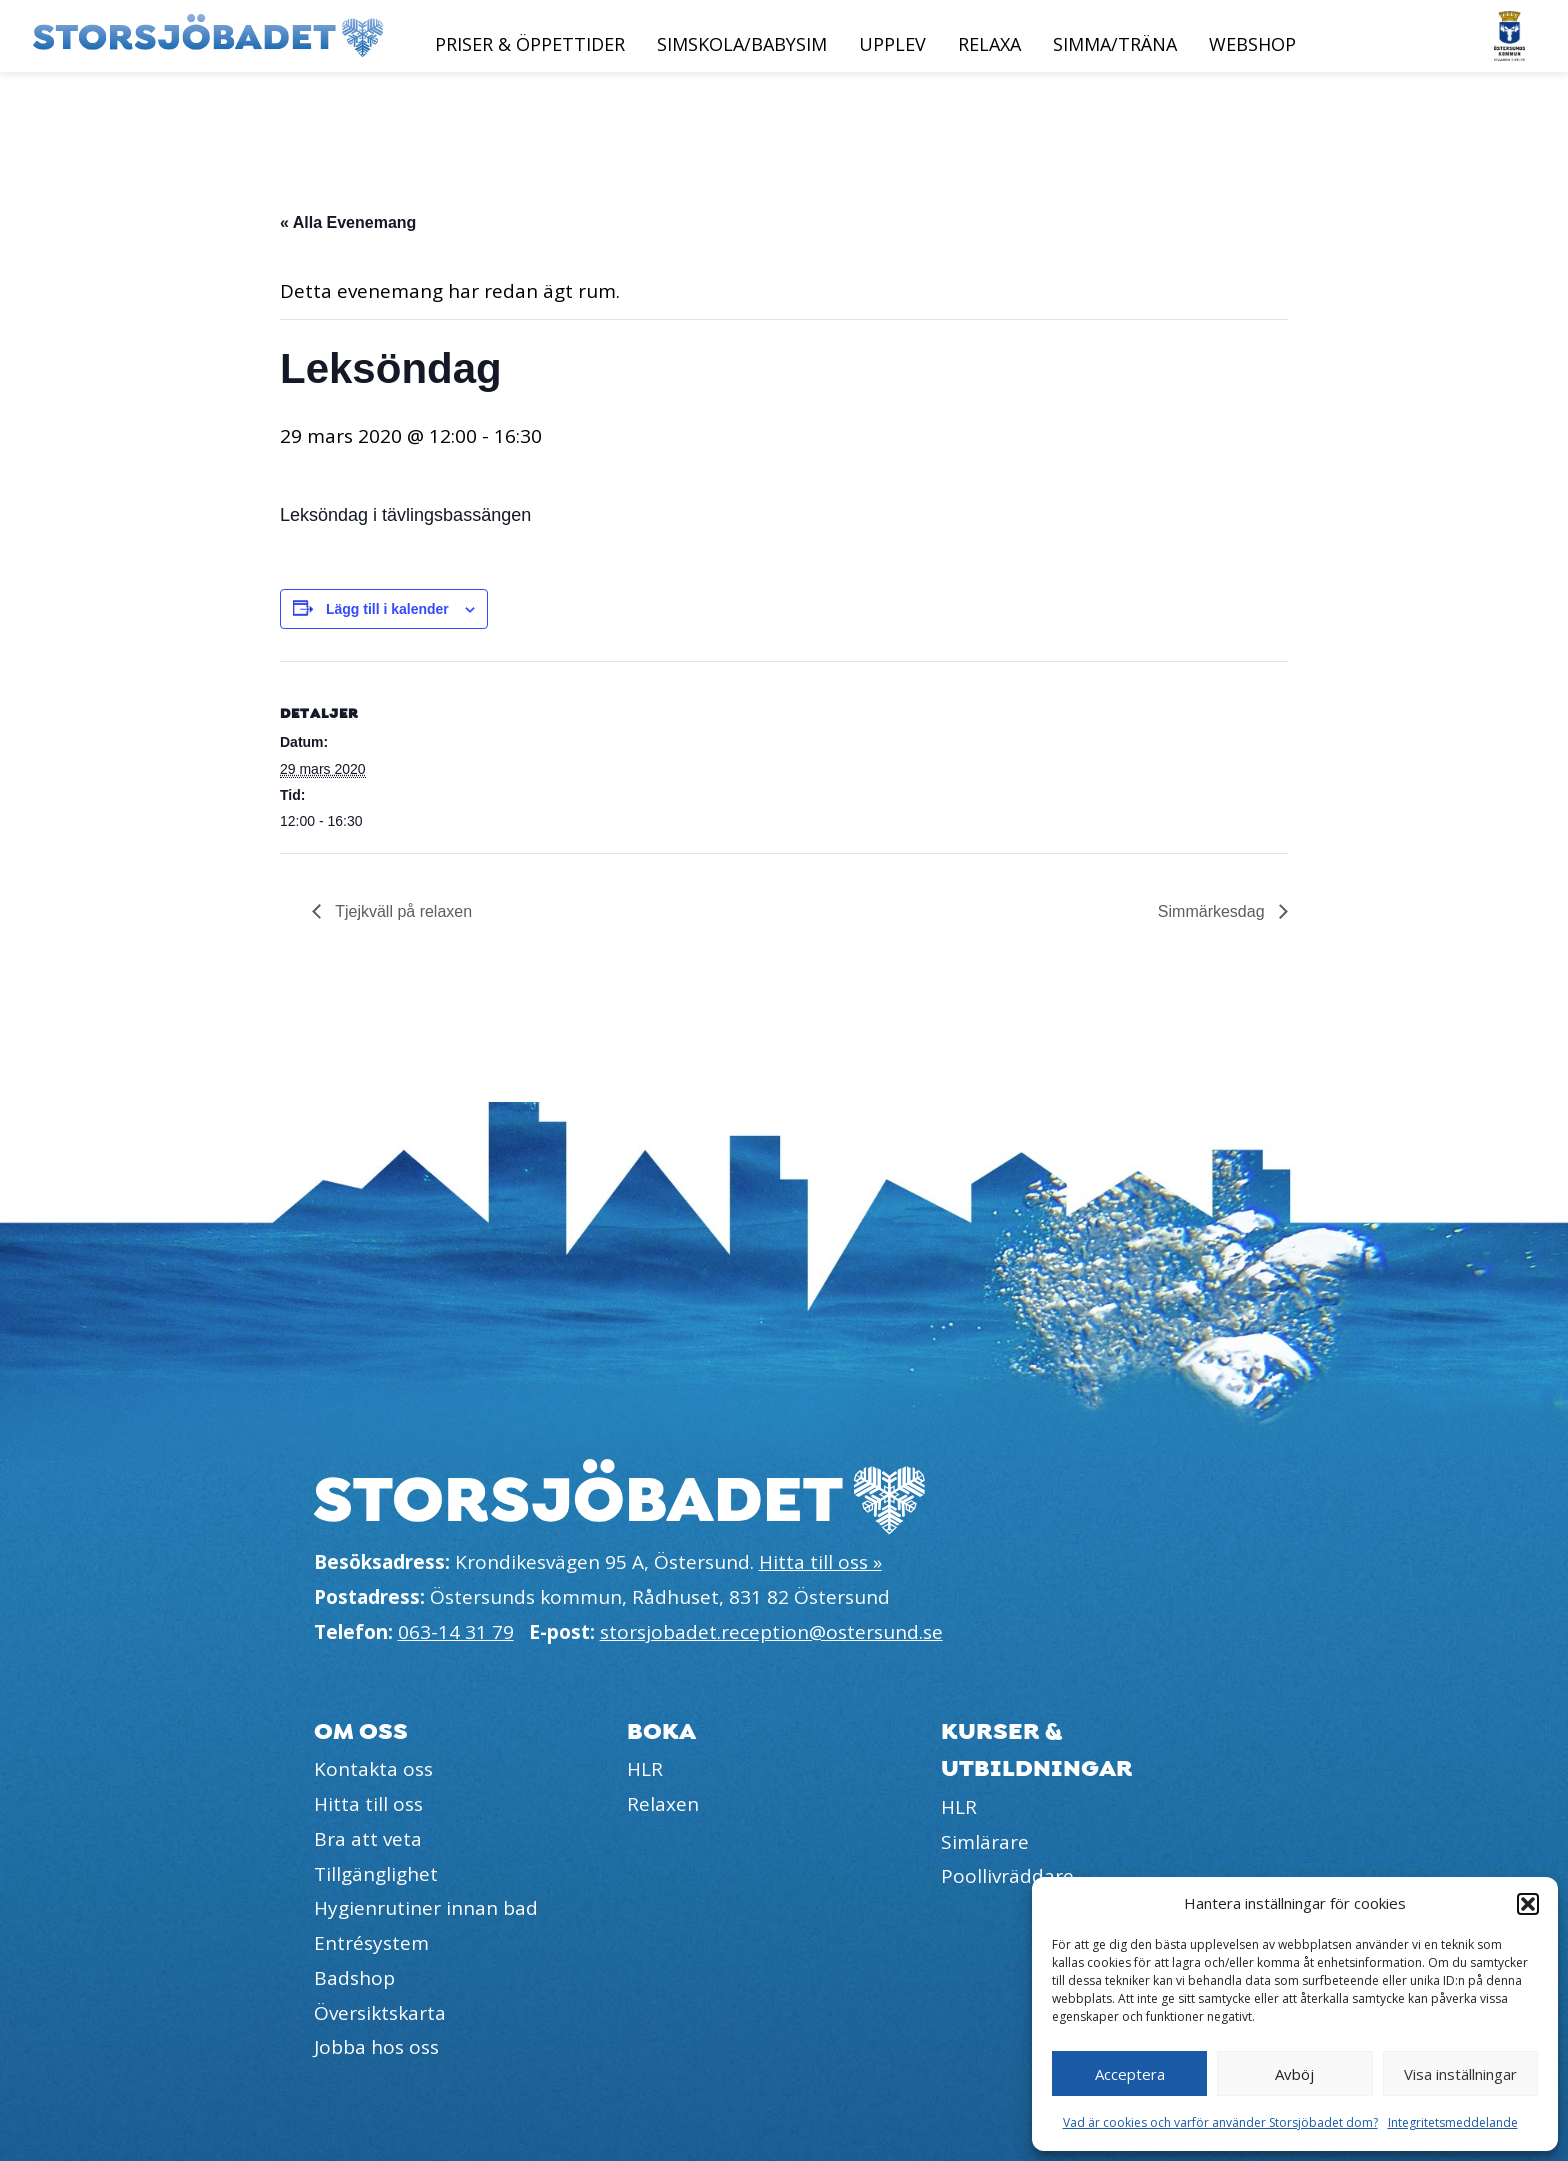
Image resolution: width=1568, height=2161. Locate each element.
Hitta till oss (368, 1804)
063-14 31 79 (456, 1632)
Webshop (1252, 44)
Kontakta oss (373, 1769)
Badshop (354, 1978)
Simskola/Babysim (742, 44)
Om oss (361, 1731)
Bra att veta (368, 1839)
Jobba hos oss (376, 2047)
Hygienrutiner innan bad (426, 1908)
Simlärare (985, 1842)
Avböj (1294, 2074)
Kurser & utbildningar (1037, 1750)
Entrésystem (371, 1943)
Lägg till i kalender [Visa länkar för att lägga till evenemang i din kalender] (387, 609)
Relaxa (989, 44)
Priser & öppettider (530, 44)
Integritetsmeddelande (1453, 2122)
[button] (1528, 1904)
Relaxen (663, 1804)
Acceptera (1130, 2074)
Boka (661, 1731)
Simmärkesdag (1213, 911)
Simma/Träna (1115, 44)
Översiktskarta (380, 2013)
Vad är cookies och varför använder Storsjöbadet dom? (1220, 2122)
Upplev (892, 44)
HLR (645, 1769)
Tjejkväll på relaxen (401, 911)
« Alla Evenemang (348, 222)
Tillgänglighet (376, 1874)
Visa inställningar (1460, 2074)
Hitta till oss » (820, 1562)
